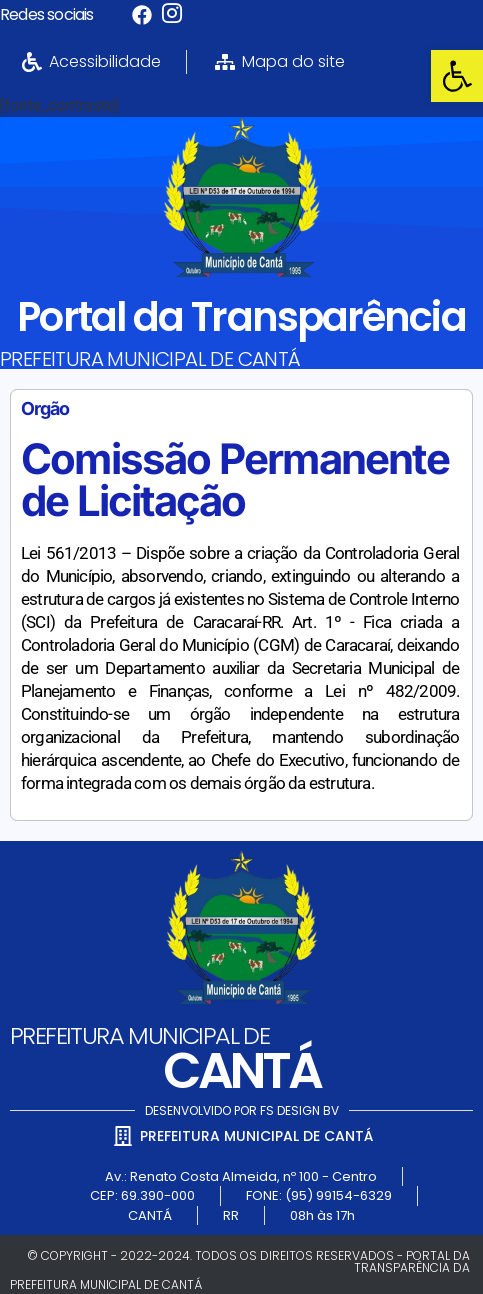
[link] (457, 76)
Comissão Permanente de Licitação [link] (235, 479)
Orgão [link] (45, 408)
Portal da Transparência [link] (241, 317)
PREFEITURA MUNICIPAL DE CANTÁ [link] (150, 359)
